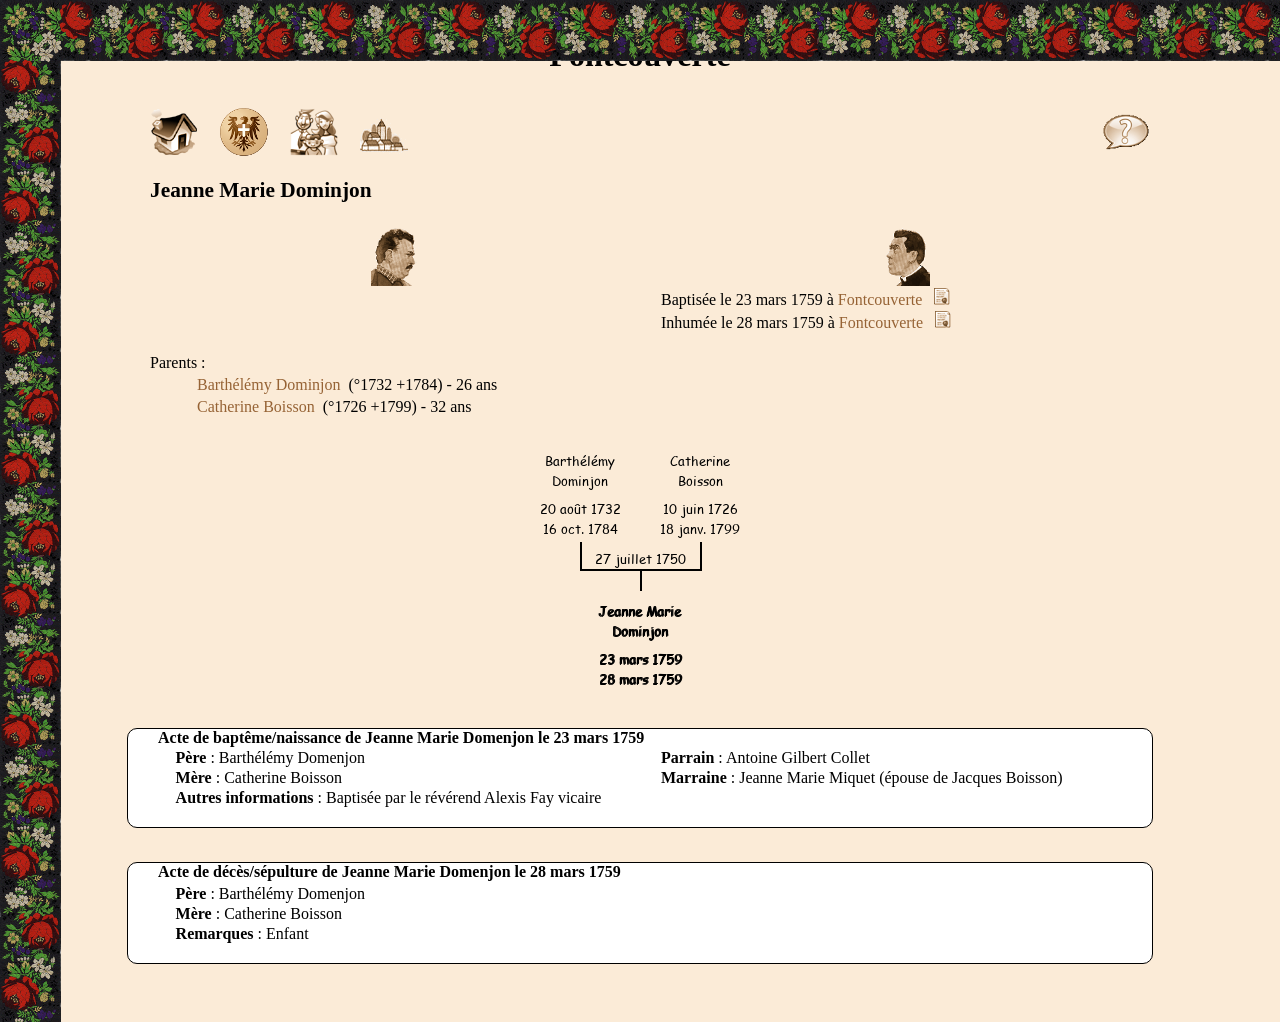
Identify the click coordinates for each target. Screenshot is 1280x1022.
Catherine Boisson (256, 406)
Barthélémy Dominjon (269, 384)
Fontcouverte (880, 299)
